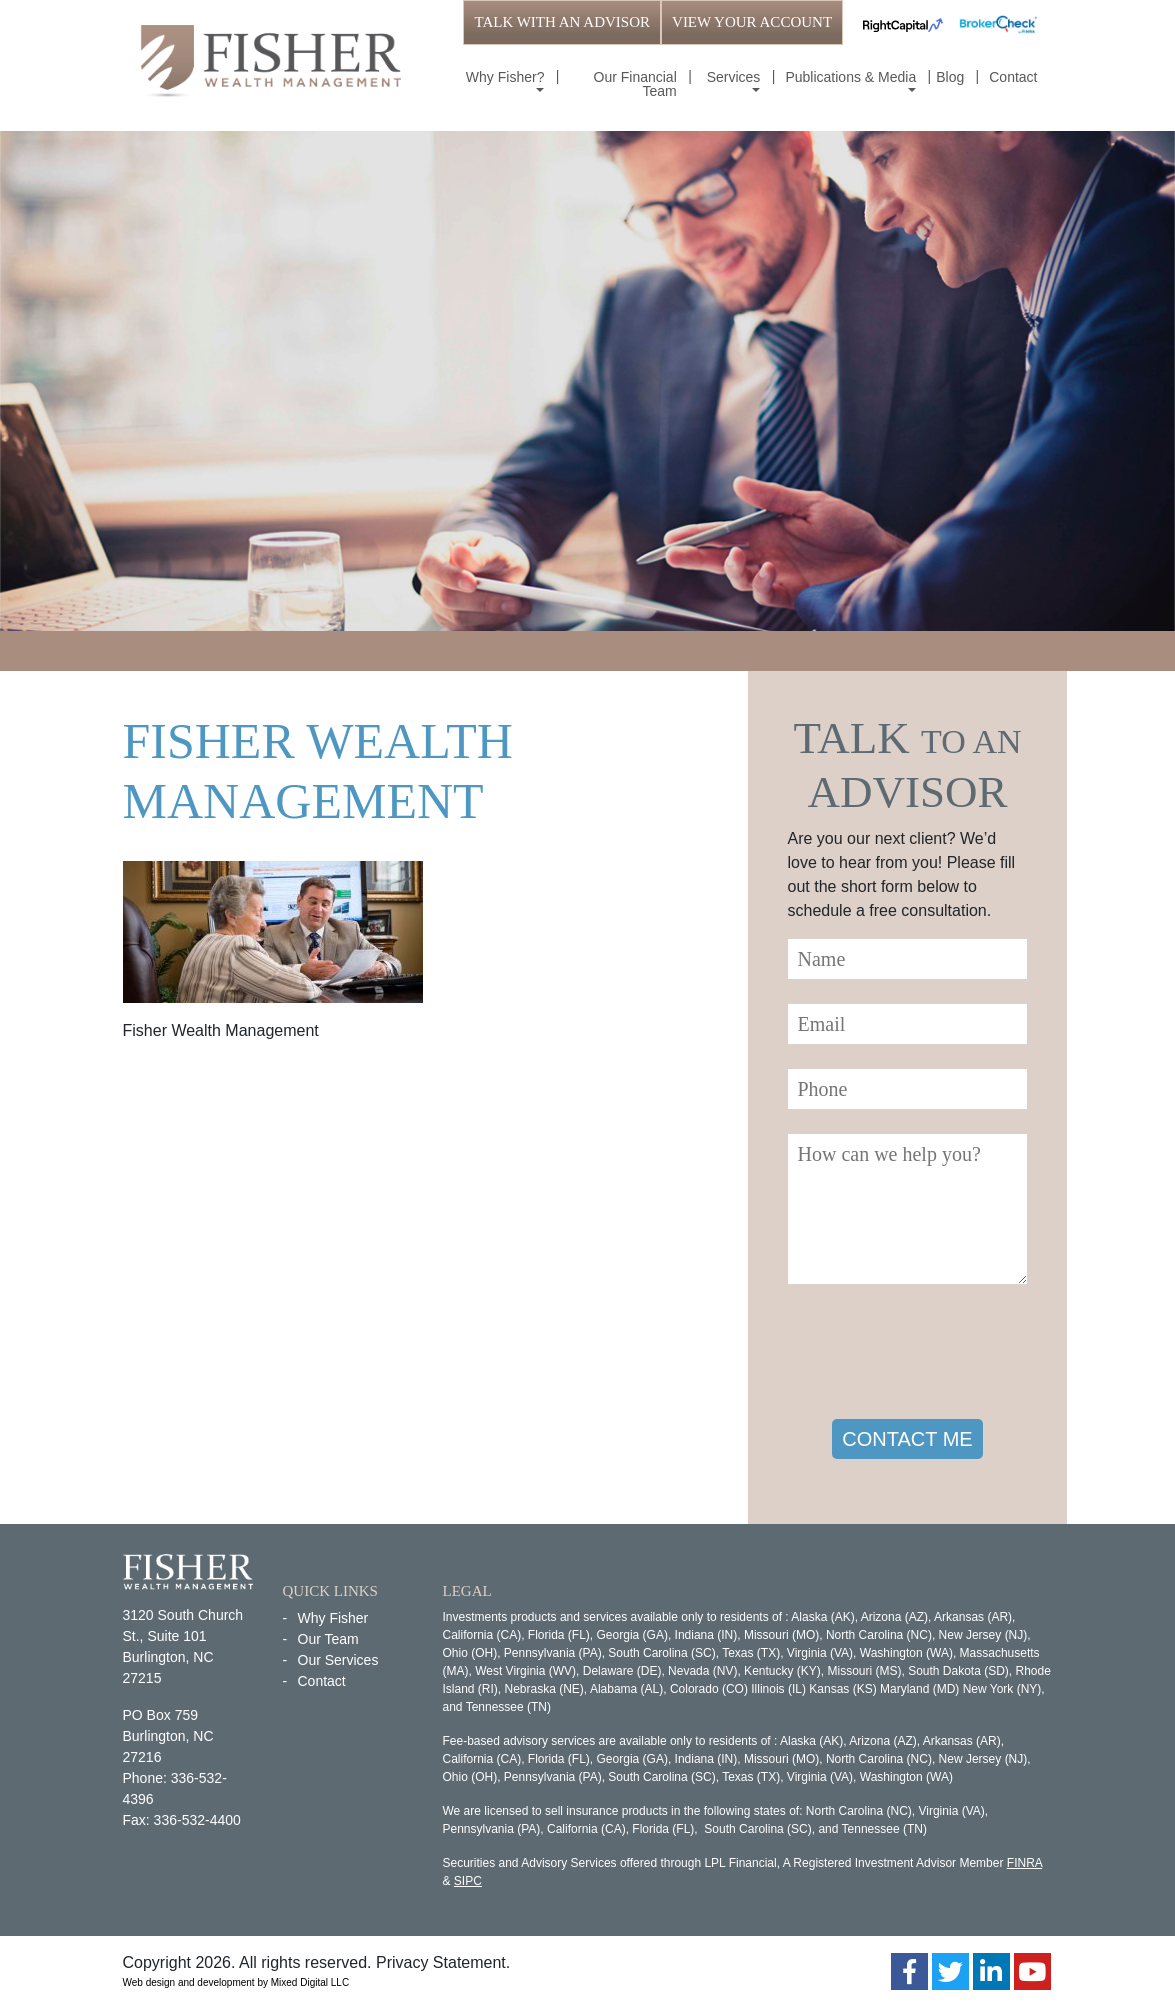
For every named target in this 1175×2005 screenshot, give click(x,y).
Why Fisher (333, 1618)
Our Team (328, 1639)
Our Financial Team (635, 84)
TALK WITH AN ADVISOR (562, 22)
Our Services (338, 1660)
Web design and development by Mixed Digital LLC (236, 1982)
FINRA (1024, 1863)
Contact (1013, 77)
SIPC (468, 1881)
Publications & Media (850, 77)
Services (734, 77)
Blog (950, 77)
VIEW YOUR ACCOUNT (752, 22)
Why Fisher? (505, 77)
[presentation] (940, 1355)
